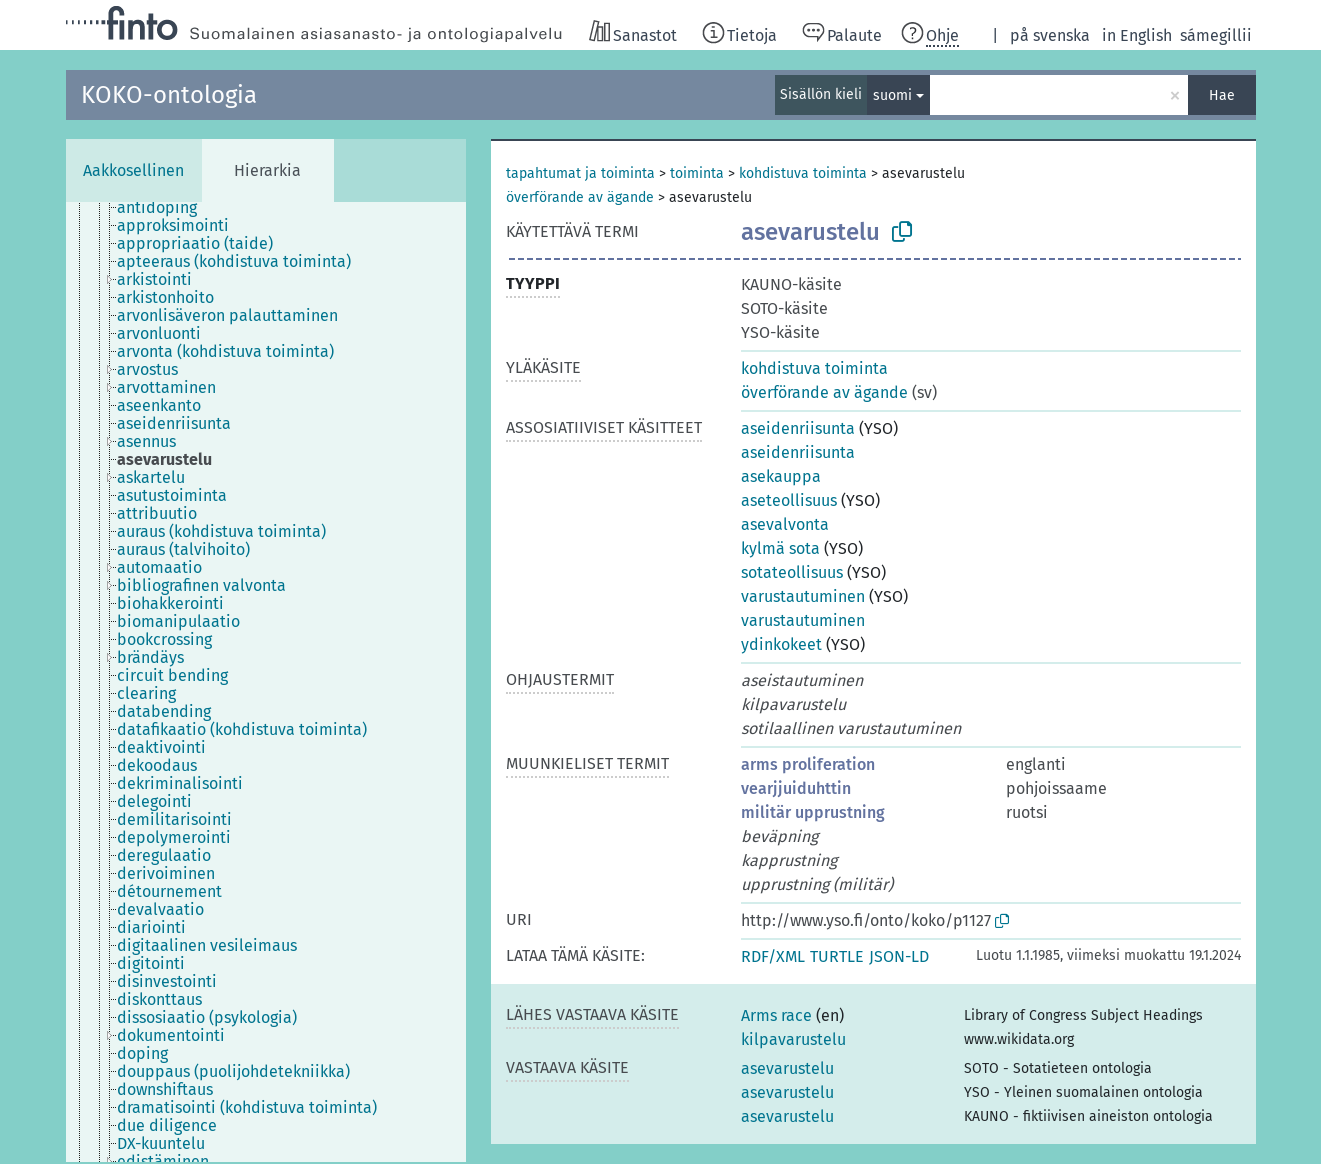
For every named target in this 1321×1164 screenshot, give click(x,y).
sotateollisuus (792, 572)
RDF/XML (773, 956)
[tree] (266, 682)
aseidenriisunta (798, 428)
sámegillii (1216, 35)
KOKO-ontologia (169, 95)
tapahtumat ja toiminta (580, 173)
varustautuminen (803, 596)
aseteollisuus (789, 500)
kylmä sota (780, 548)
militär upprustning (813, 812)
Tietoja (752, 35)
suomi (892, 95)
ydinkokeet (781, 644)
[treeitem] (165, 208)
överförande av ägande (580, 197)
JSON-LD (899, 956)
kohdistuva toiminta (803, 173)
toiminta (697, 173)
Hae (1222, 95)
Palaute (854, 35)
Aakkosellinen (133, 170)
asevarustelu (787, 1068)
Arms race (776, 1015)
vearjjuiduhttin (796, 788)
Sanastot (645, 35)
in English (1137, 35)
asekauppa (781, 476)
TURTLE (837, 956)
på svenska (1050, 35)
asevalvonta (785, 524)
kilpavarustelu (793, 1039)
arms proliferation (808, 764)
